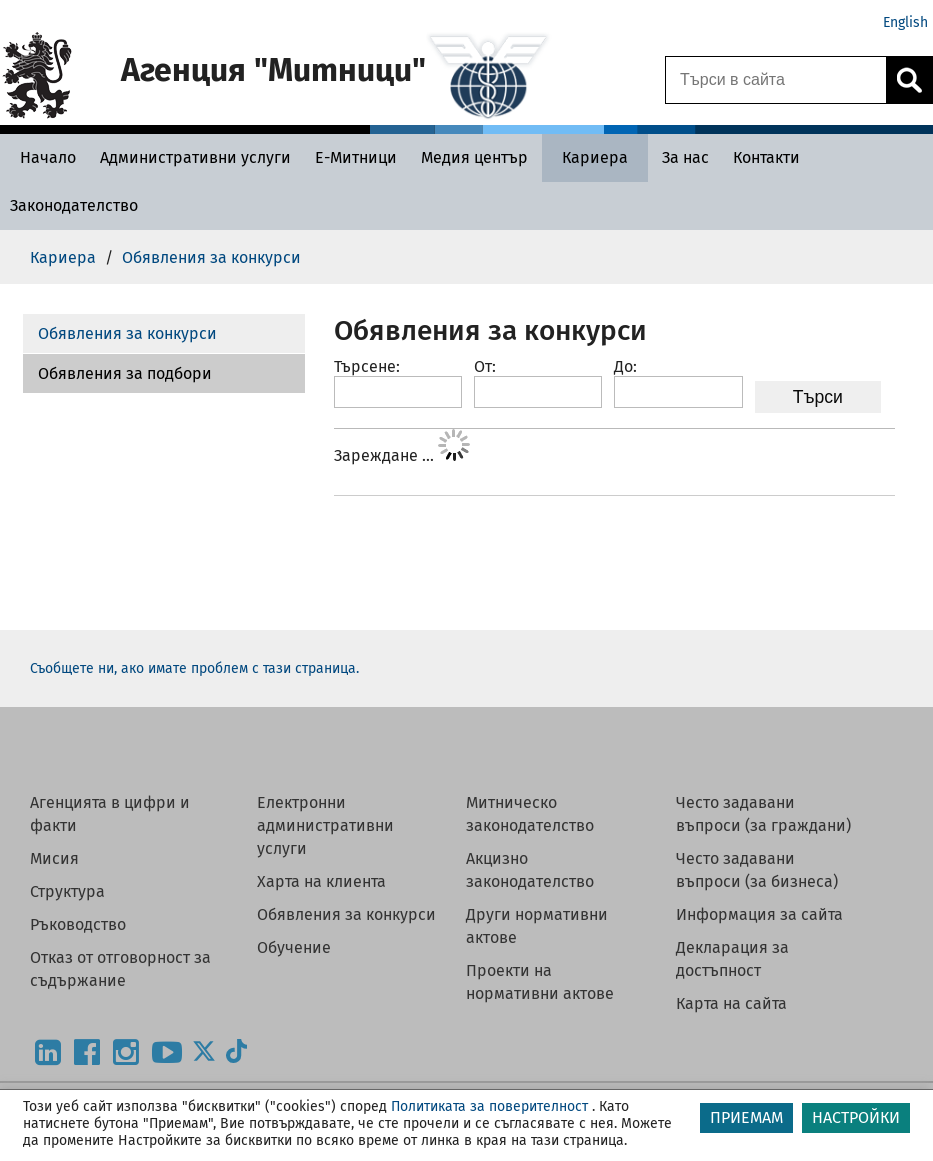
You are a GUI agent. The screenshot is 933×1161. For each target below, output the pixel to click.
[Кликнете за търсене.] (909, 80)
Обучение (294, 947)
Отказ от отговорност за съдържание (120, 969)
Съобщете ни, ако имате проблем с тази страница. (194, 668)
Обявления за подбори (125, 373)
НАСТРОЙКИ (856, 1117)
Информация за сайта (759, 914)
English (905, 22)
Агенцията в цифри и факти (110, 814)
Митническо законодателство (530, 814)
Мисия (54, 858)
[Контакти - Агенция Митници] (766, 157)
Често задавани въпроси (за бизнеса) (757, 870)
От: (485, 366)
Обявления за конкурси (127, 333)
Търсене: (367, 366)
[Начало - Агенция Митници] (43, 157)
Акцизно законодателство (530, 870)
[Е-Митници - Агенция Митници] (356, 157)
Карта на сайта (731, 1003)
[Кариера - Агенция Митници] (595, 157)
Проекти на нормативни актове (540, 982)
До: (625, 366)
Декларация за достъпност (732, 959)
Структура (67, 891)
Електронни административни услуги (325, 825)
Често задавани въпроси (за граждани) (763, 814)
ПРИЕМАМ (746, 1117)
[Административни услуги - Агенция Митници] (195, 157)
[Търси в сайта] (776, 80)
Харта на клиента (321, 881)
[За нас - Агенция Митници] (685, 157)
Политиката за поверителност (489, 1106)
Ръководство (78, 924)
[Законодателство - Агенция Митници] (74, 205)
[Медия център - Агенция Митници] (474, 157)
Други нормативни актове (537, 926)
